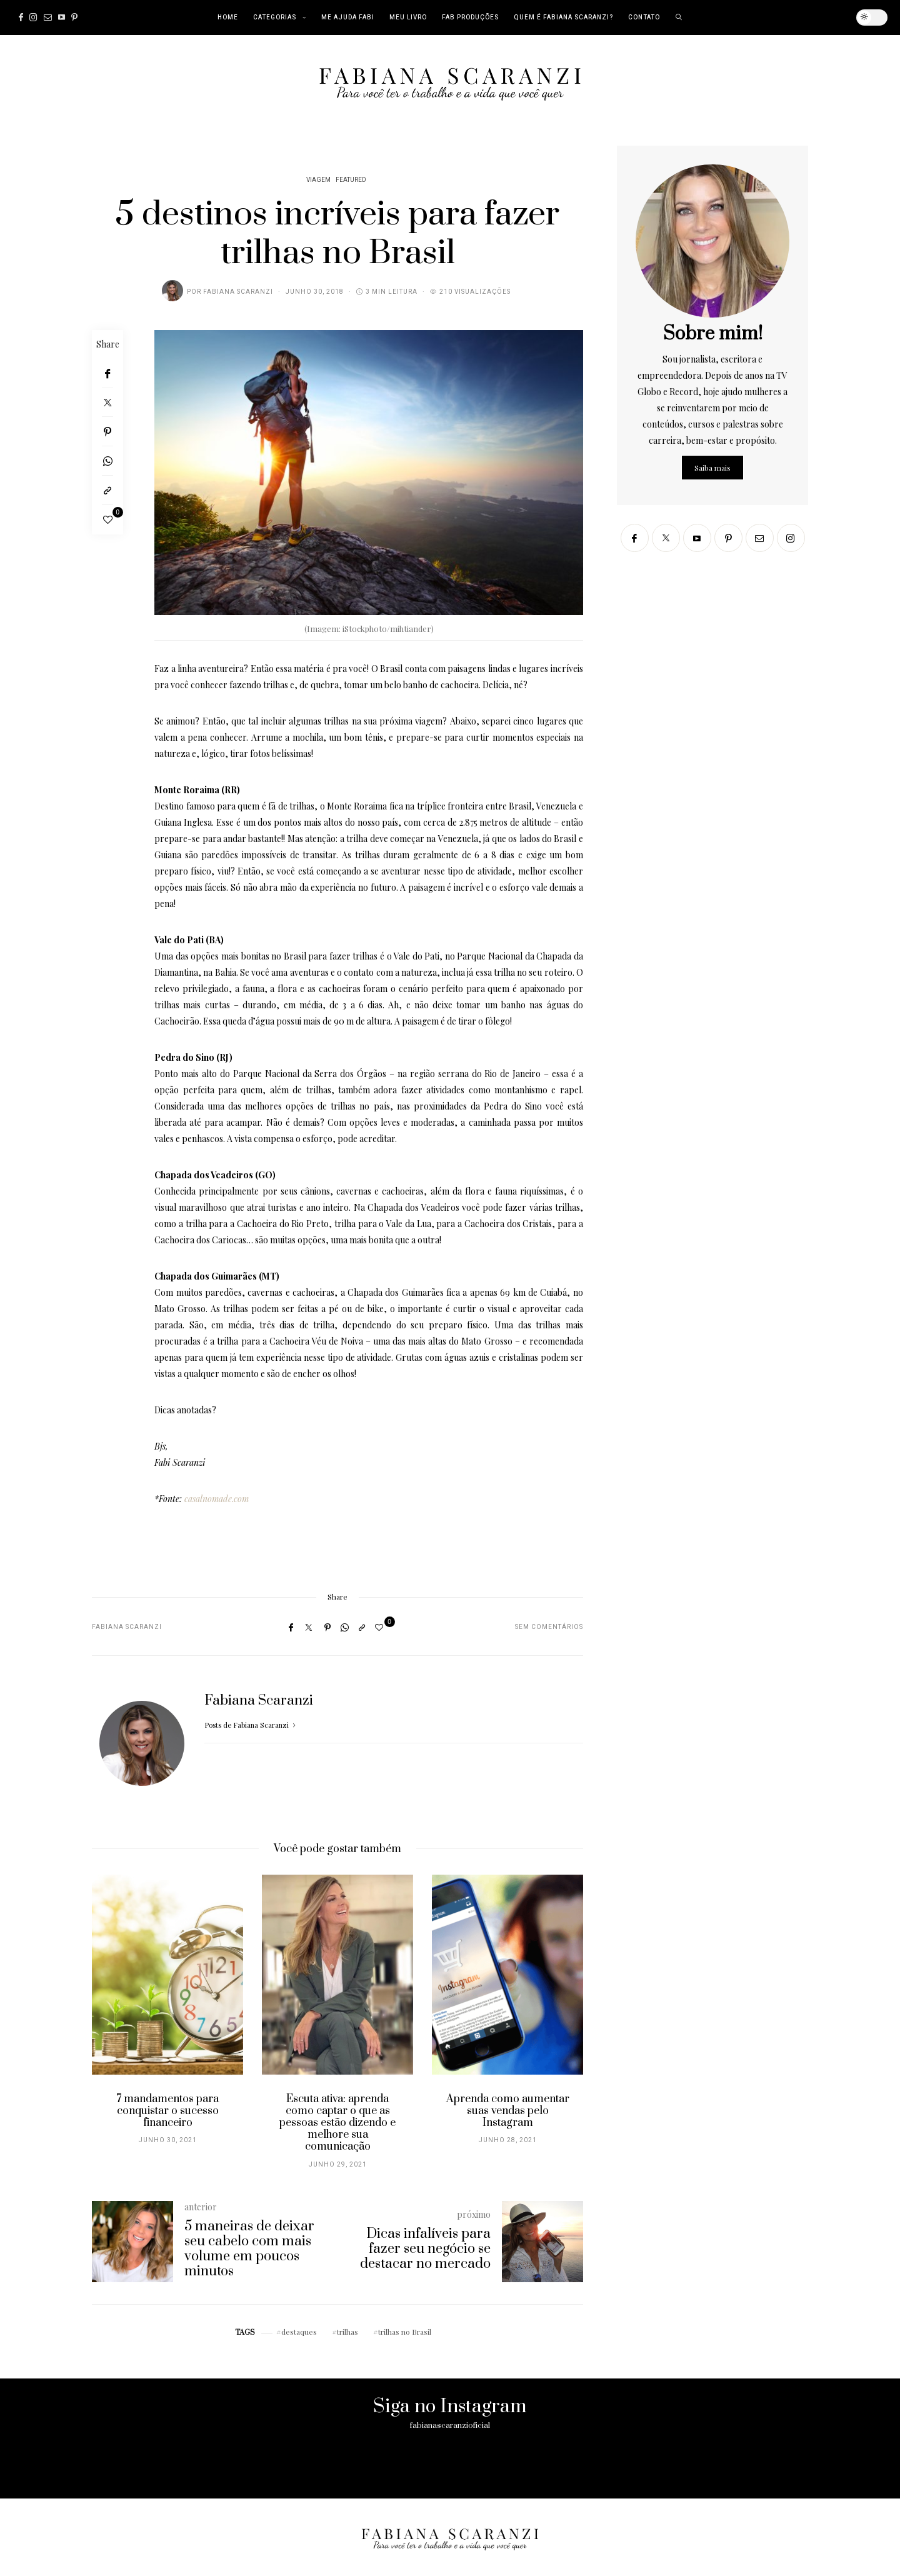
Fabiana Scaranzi (238, 292)
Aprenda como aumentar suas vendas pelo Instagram (507, 2111)
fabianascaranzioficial (450, 2425)
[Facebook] (21, 17)
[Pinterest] (74, 17)
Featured (351, 180)
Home (228, 17)
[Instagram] (33, 17)
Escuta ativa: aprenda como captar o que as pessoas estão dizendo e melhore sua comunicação (337, 2123)
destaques (299, 2332)
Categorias (274, 17)
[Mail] (48, 17)
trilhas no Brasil (404, 2332)
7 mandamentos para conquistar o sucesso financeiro (167, 2111)
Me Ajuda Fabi (347, 17)
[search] (679, 17)
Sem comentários (549, 1627)
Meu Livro (408, 17)
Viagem (318, 180)
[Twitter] (107, 402)
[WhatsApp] (107, 461)
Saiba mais (712, 468)
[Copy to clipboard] (107, 490)
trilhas (347, 2332)
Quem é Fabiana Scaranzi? (563, 17)
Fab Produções (470, 17)
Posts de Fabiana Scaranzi (251, 1725)
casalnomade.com (216, 1499)
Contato (644, 17)
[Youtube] (61, 17)
